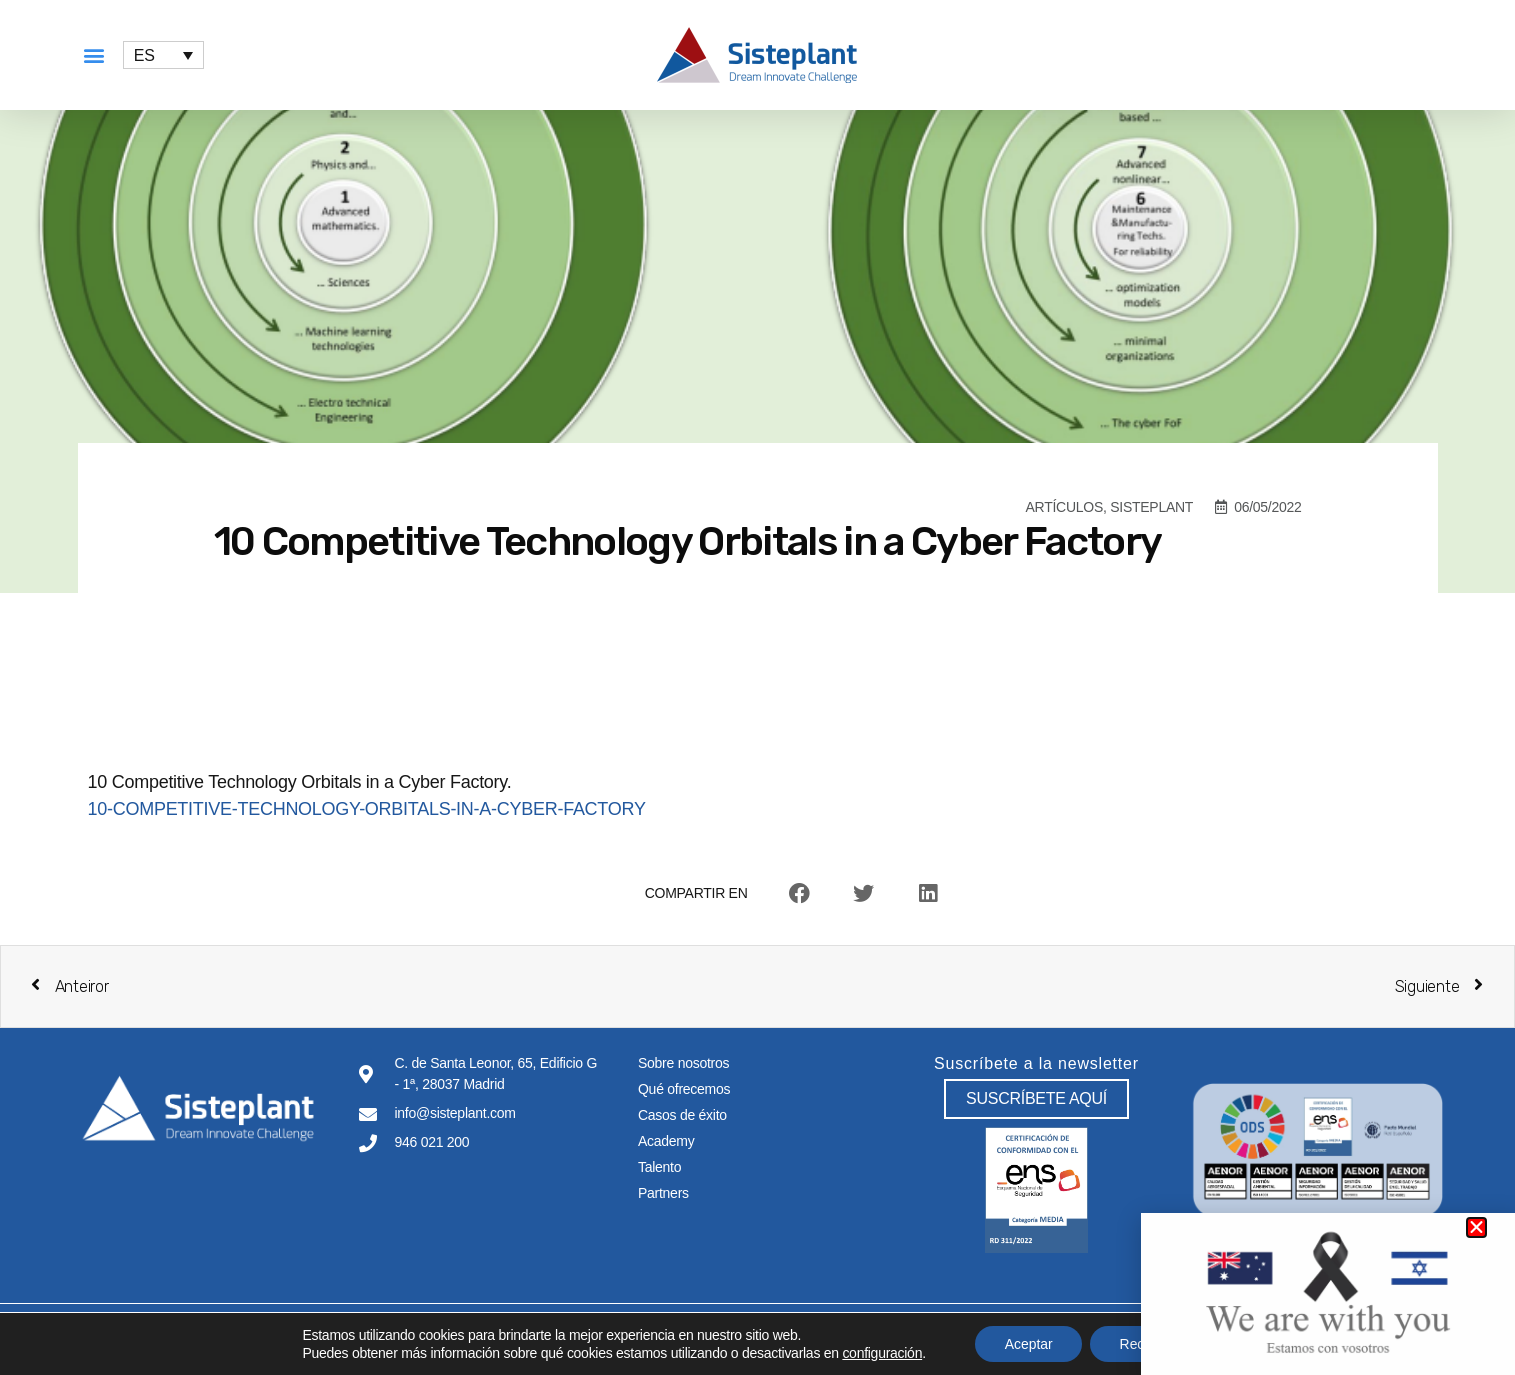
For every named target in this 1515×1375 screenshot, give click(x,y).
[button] (94, 55)
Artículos (1064, 507)
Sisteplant (1151, 507)
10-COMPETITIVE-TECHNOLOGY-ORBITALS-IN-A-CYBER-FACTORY (367, 809)
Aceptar (1028, 1344)
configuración (881, 1353)
